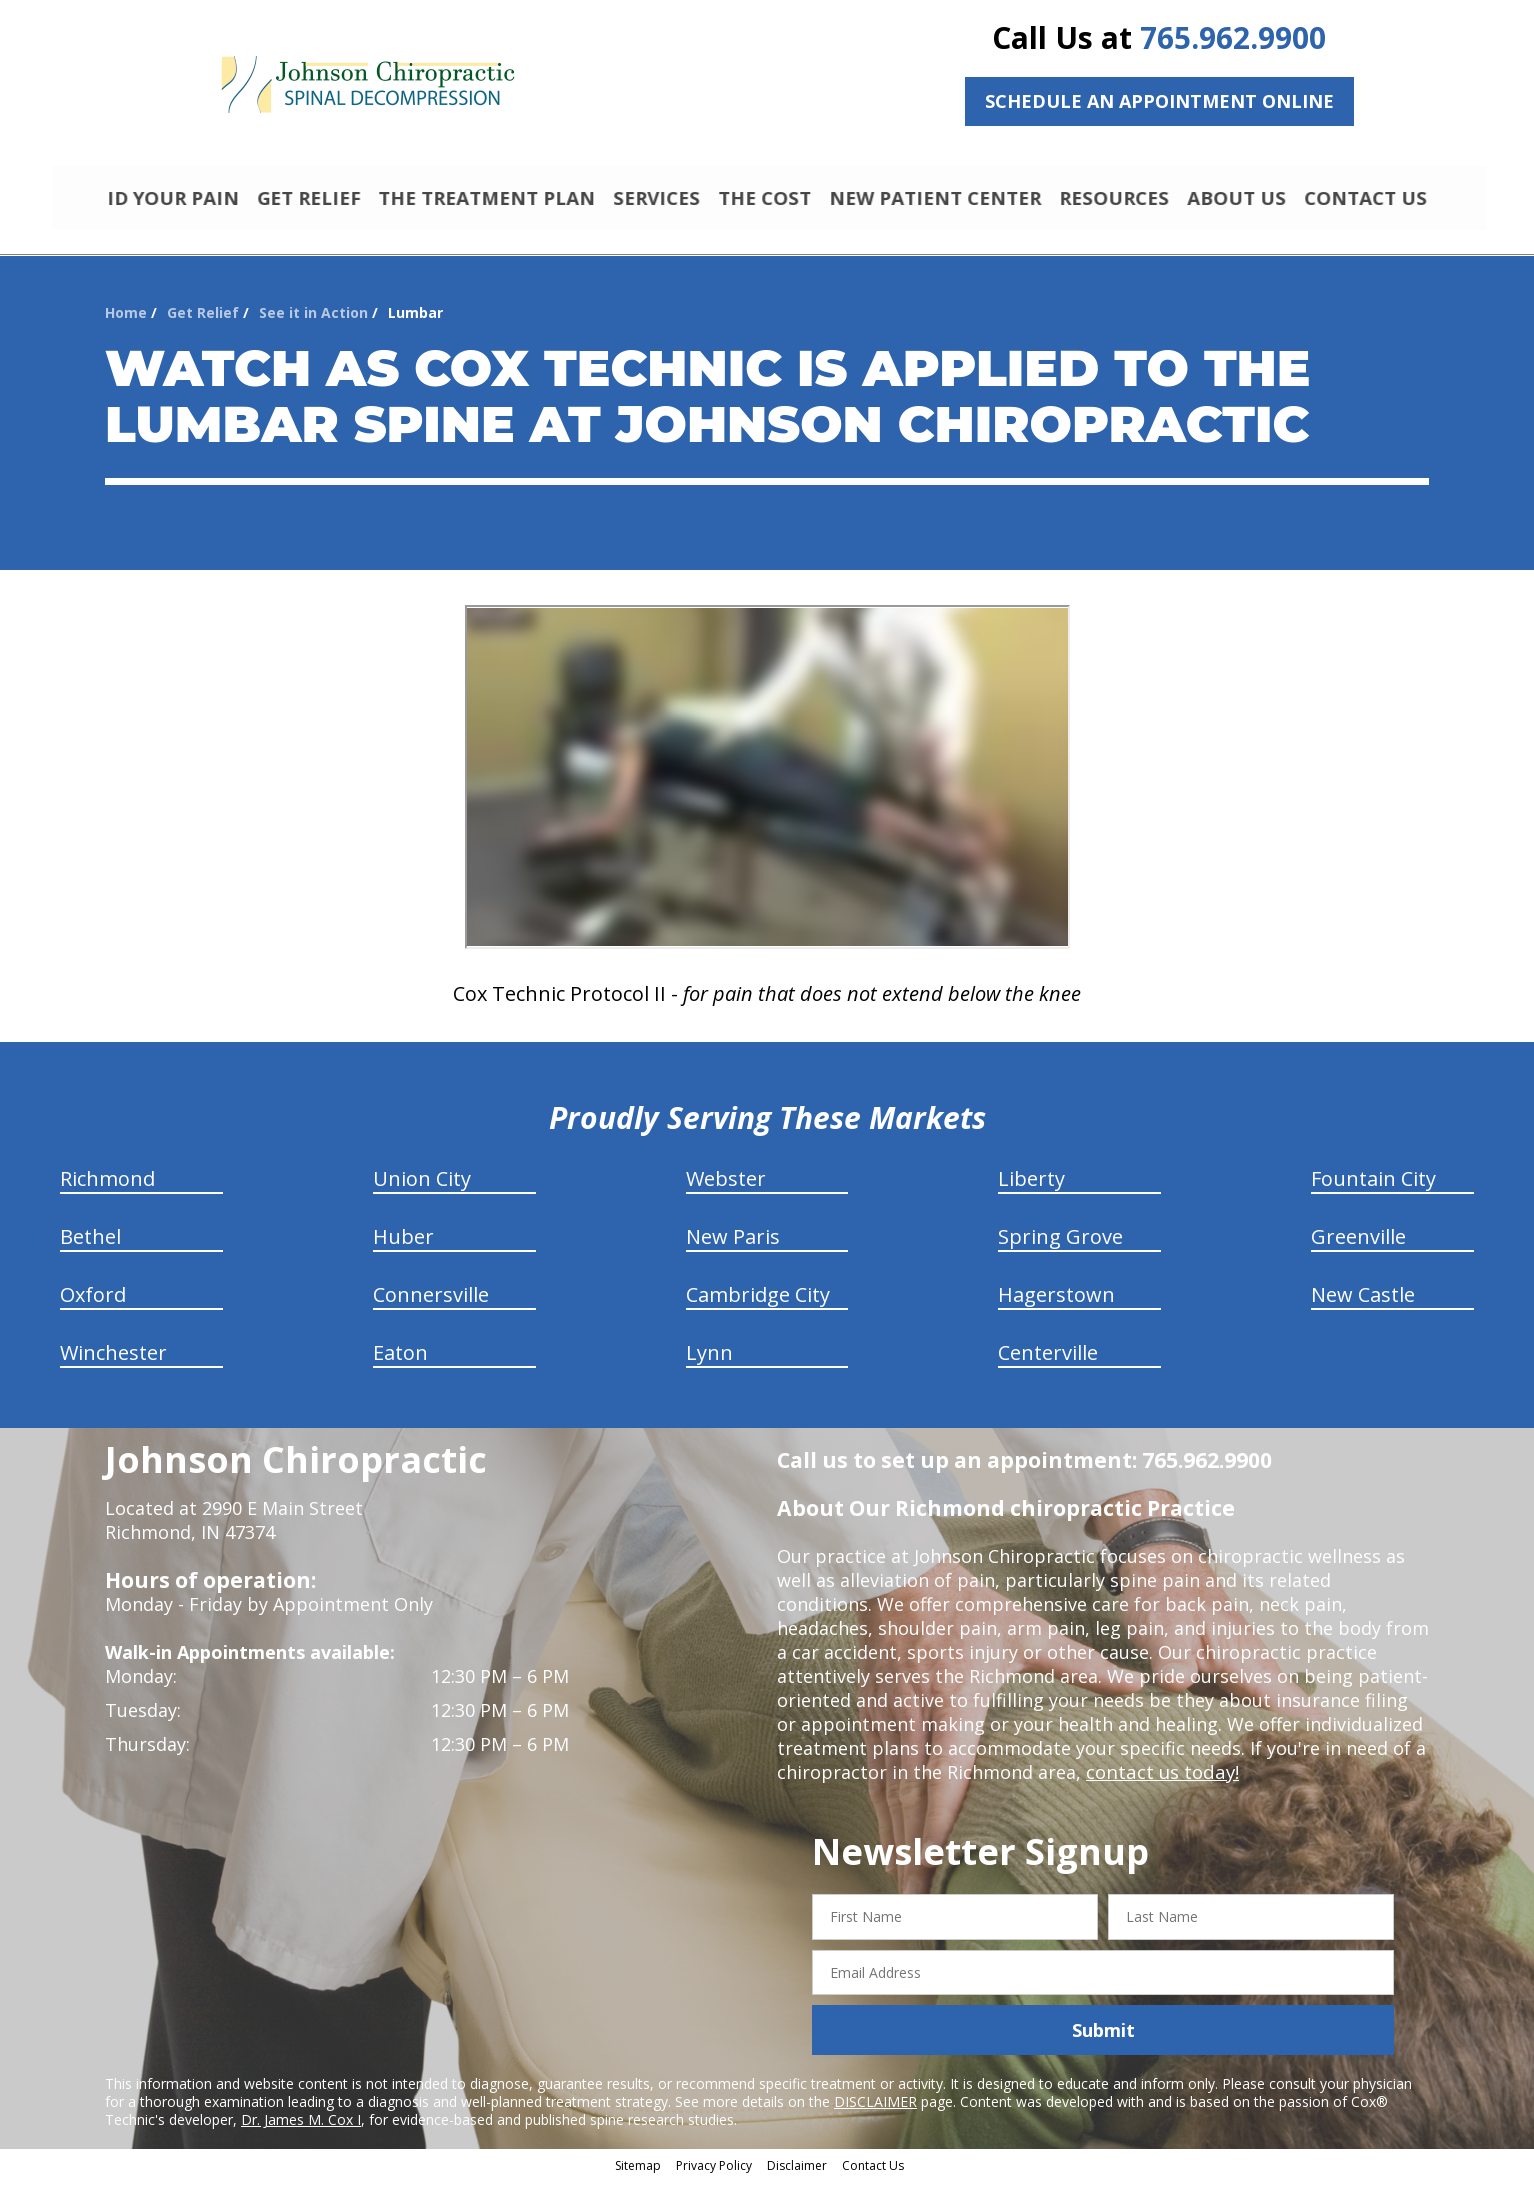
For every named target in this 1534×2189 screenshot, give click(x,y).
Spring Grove (1060, 1245)
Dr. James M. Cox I (301, 2128)
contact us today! (1160, 1781)
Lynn (709, 1361)
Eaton (400, 1361)
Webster (726, 1187)
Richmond (107, 1187)
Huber (403, 1245)
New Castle (1363, 1303)
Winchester (113, 1361)
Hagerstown (1056, 1303)
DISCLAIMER (875, 2110)
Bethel (90, 1245)
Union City (422, 1187)
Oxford (93, 1303)
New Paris (733, 1245)
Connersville (431, 1303)
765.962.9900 (1233, 37)
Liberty (1031, 1187)
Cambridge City (758, 1303)
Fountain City (1373, 1187)
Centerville (1048, 1361)
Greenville (1358, 1245)
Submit (1103, 2039)
